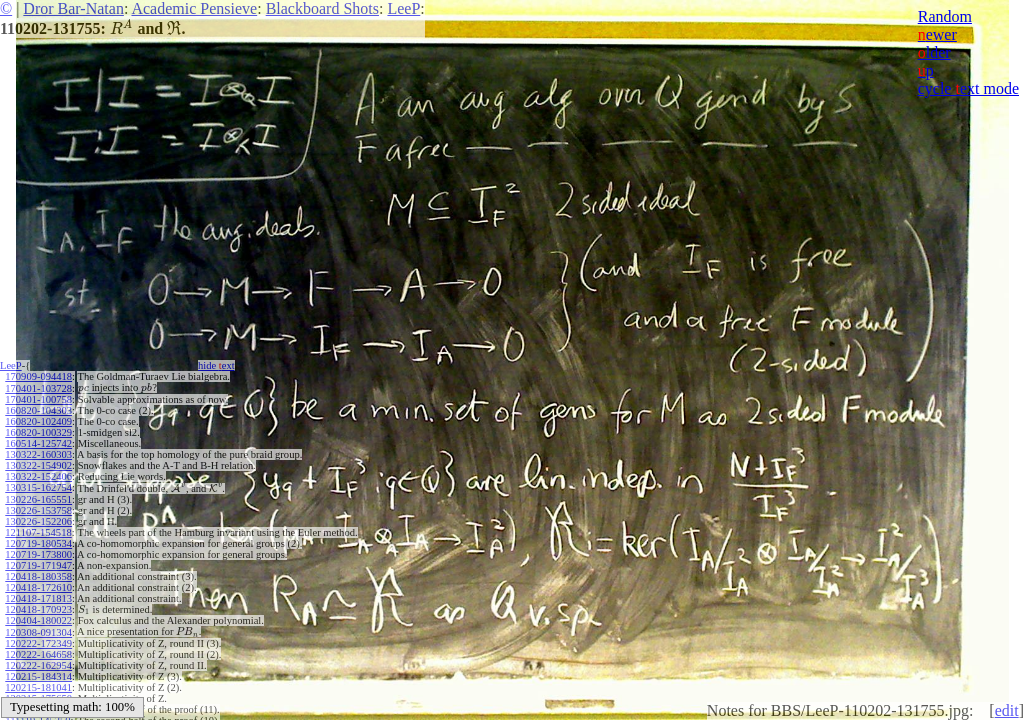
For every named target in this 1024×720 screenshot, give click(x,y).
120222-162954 (38, 665)
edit (1007, 710)
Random (945, 16)
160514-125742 (38, 443)
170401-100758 (38, 399)
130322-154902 (38, 465)
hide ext (216, 365)
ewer (937, 34)
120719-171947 (38, 565)
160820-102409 (38, 421)
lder (934, 52)
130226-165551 (38, 499)
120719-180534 (38, 543)
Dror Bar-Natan (73, 8)
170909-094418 (38, 376)
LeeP (403, 8)
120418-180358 (38, 576)
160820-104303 (38, 410)
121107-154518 (38, 532)
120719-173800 (38, 554)
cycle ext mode (968, 88)
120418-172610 (38, 587)
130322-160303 (38, 454)
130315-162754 (38, 487)
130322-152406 (38, 476)
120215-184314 (38, 676)
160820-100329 (38, 432)
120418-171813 (38, 598)
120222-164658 (38, 654)
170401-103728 (38, 388)
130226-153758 (38, 510)
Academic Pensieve (194, 8)
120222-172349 (38, 643)
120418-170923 (38, 609)
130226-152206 (38, 521)
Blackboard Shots (322, 8)
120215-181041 (38, 687)
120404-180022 (38, 620)
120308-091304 (38, 632)
